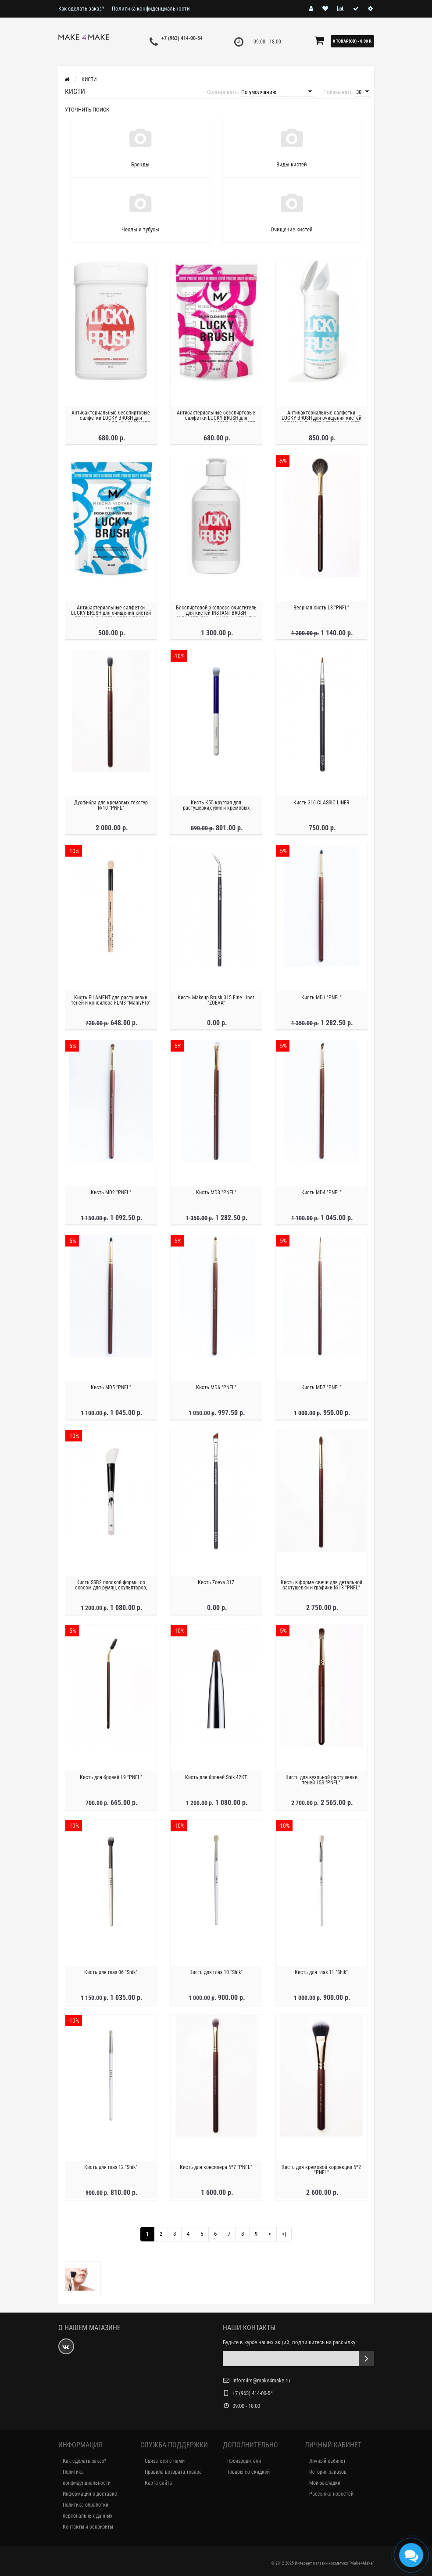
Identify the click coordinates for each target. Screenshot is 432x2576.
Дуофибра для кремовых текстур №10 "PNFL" (111, 807)
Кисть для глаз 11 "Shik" (321, 1974)
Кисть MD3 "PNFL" (216, 1194)
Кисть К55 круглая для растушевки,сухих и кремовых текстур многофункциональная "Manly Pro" (216, 812)
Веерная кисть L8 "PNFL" (321, 609)
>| (284, 2233)
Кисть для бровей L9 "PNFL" (111, 1779)
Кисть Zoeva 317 (216, 1584)
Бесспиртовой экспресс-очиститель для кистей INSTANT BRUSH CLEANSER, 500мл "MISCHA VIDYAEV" (216, 615)
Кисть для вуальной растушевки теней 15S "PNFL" (321, 1781)
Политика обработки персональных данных (87, 2510)
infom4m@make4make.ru (261, 2380)
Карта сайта (158, 2483)
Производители (244, 2461)
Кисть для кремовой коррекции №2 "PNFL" (321, 2171)
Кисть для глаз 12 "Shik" (110, 2169)
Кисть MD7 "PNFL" (321, 1389)
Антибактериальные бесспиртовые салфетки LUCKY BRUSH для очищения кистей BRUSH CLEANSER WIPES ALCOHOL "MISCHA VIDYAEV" (110, 422)
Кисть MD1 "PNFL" (321, 999)
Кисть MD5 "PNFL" (111, 1389)
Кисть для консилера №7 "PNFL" (216, 2169)
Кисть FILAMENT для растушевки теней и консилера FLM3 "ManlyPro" (110, 1002)
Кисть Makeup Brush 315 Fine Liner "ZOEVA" (216, 1002)
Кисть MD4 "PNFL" (321, 1194)
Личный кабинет (327, 2461)
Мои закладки (324, 2483)
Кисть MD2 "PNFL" (111, 1194)
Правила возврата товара (173, 2472)
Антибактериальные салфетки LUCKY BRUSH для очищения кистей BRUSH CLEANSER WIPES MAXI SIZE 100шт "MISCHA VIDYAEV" (321, 422)
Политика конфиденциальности (151, 8)
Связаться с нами (165, 2461)
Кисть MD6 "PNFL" (216, 1389)
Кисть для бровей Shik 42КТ (216, 1779)
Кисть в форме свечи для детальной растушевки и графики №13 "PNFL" (321, 1587)
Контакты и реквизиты (88, 2527)
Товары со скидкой (248, 2472)
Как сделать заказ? (81, 8)
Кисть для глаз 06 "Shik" (110, 1974)
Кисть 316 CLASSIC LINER (321, 804)
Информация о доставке (90, 2494)
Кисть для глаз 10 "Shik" (216, 1974)
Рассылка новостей (331, 2494)
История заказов (327, 2472)
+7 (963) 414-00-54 (182, 38)
